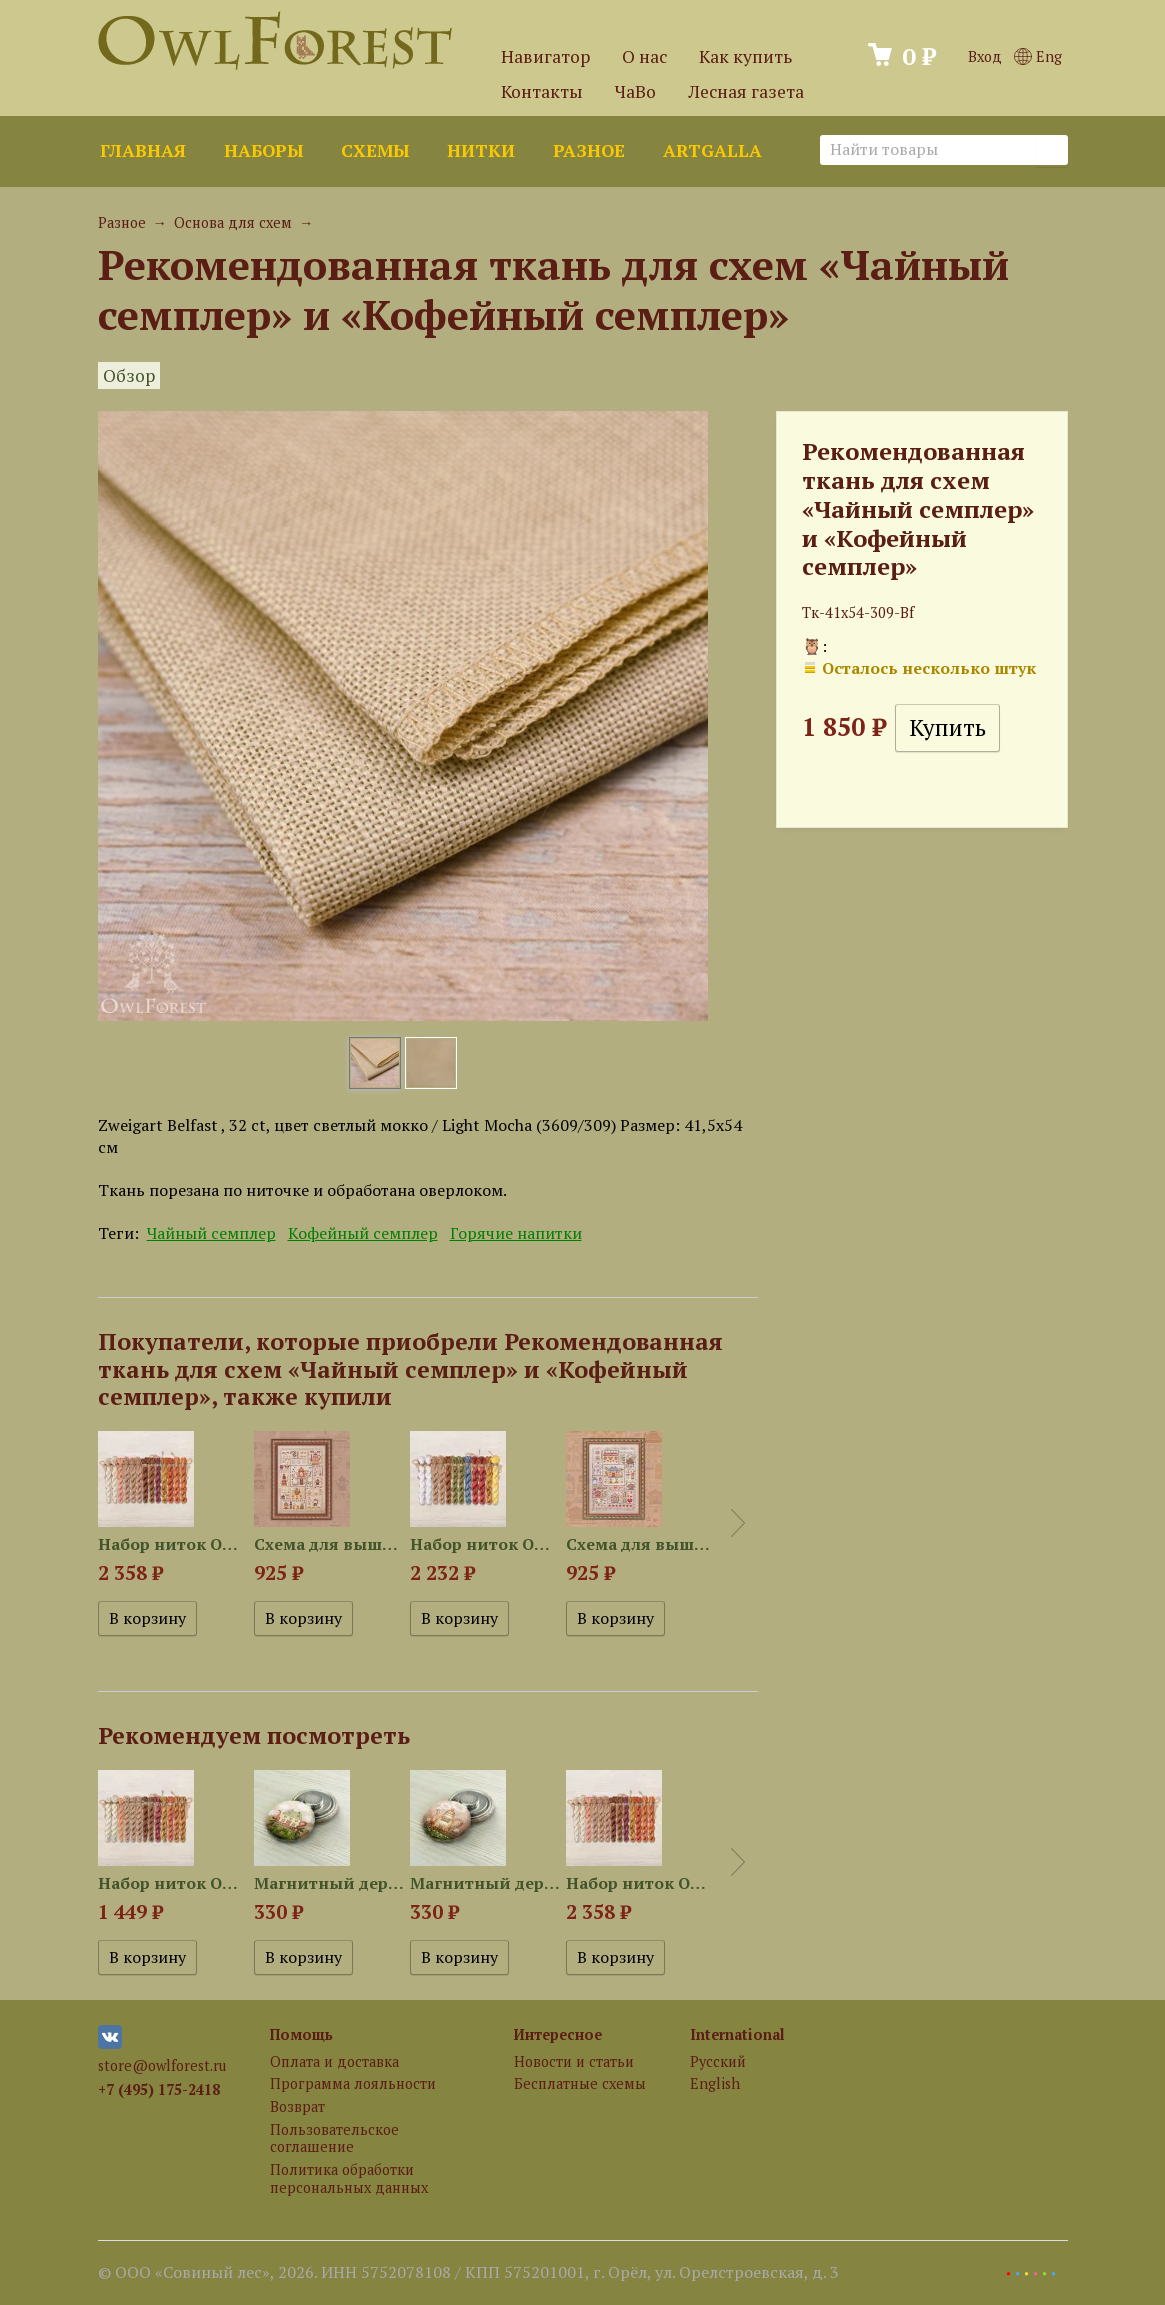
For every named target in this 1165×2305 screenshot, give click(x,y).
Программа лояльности (353, 2083)
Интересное (558, 2034)
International (737, 2034)
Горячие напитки (516, 1233)
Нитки (481, 150)
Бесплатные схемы (580, 2083)
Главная (143, 150)
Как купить (745, 56)
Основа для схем (233, 222)
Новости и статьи (574, 2061)
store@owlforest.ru (162, 2065)
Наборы (263, 150)
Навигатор (545, 56)
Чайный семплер (211, 1233)
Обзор (129, 375)
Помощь (301, 2034)
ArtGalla (712, 150)
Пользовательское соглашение (334, 2138)
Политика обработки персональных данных (349, 2178)
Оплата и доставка (334, 2061)
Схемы (375, 150)
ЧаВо (635, 91)
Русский (718, 2061)
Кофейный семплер (363, 1233)
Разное (589, 150)
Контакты (542, 91)
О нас (644, 56)
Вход (985, 56)
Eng (1037, 56)
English (715, 2083)
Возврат (297, 2106)
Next (738, 1523)
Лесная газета (746, 91)
